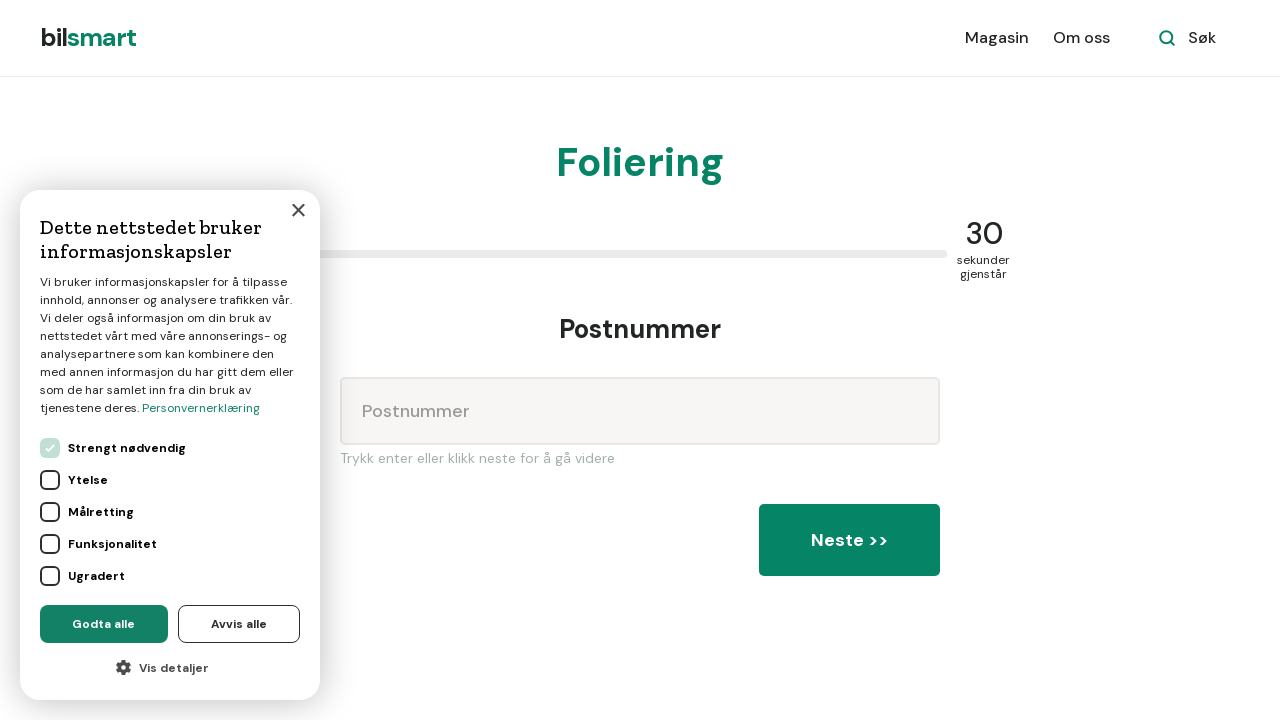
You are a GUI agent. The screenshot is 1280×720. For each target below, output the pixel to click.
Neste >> (849, 540)
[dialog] (170, 445)
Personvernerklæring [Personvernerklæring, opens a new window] (201, 408)
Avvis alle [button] (239, 624)
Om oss (1081, 37)
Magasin (997, 37)
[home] (88, 38)
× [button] (297, 211)
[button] (170, 668)
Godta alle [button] (103, 624)
